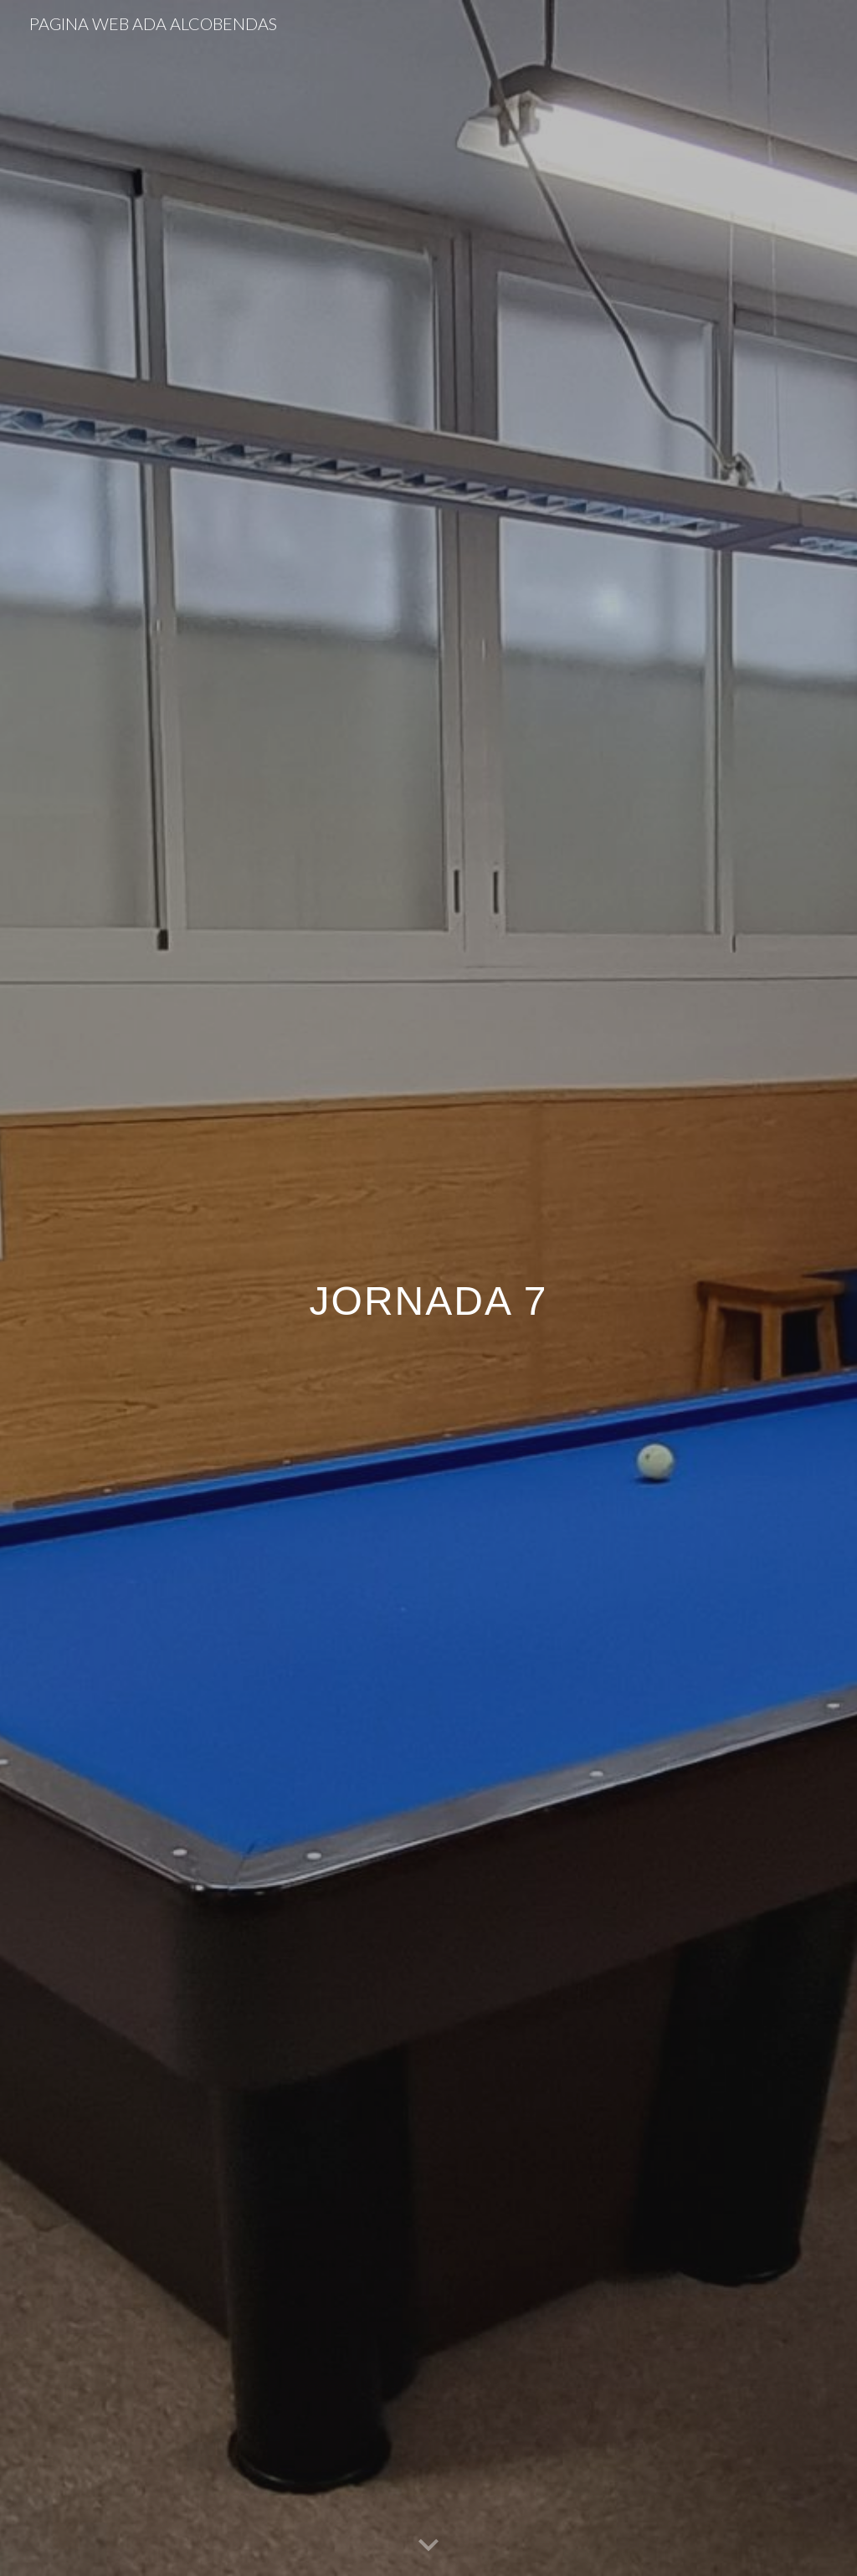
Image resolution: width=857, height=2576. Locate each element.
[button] (428, 2546)
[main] (428, 1287)
